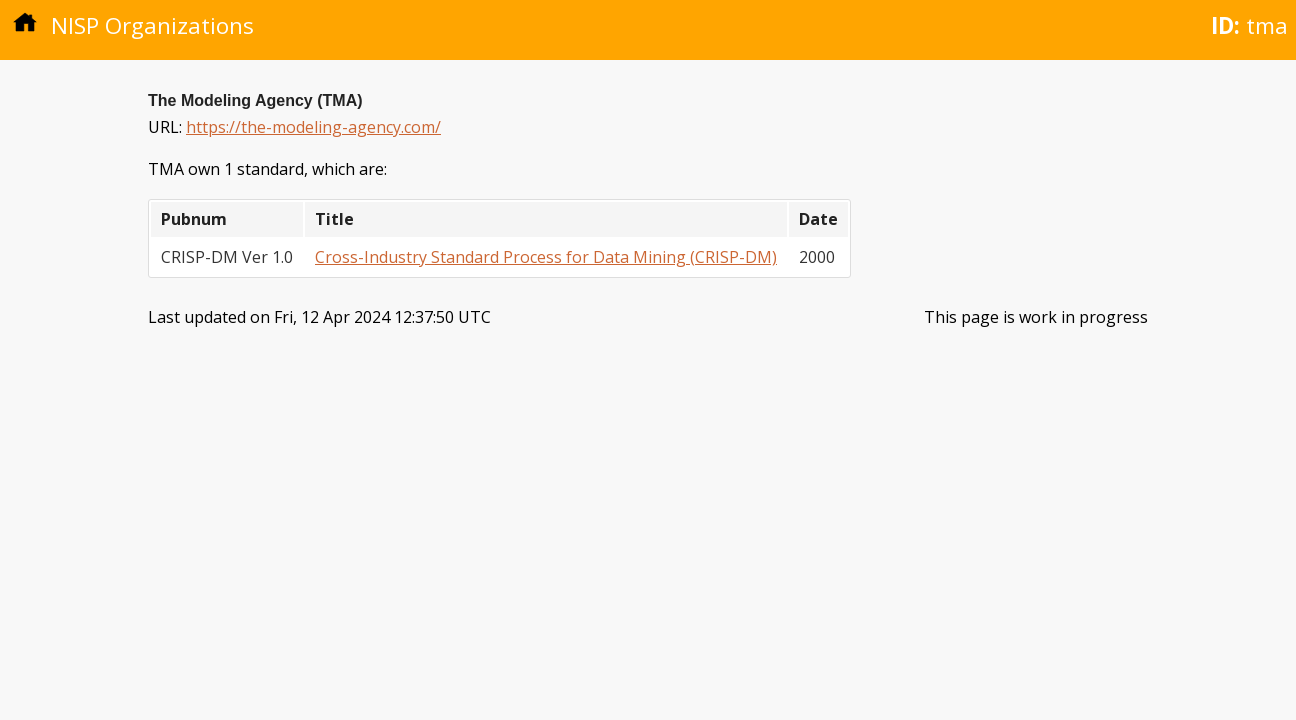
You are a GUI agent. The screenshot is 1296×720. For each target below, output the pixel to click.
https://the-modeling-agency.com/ (313, 127)
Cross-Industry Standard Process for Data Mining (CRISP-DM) (546, 257)
